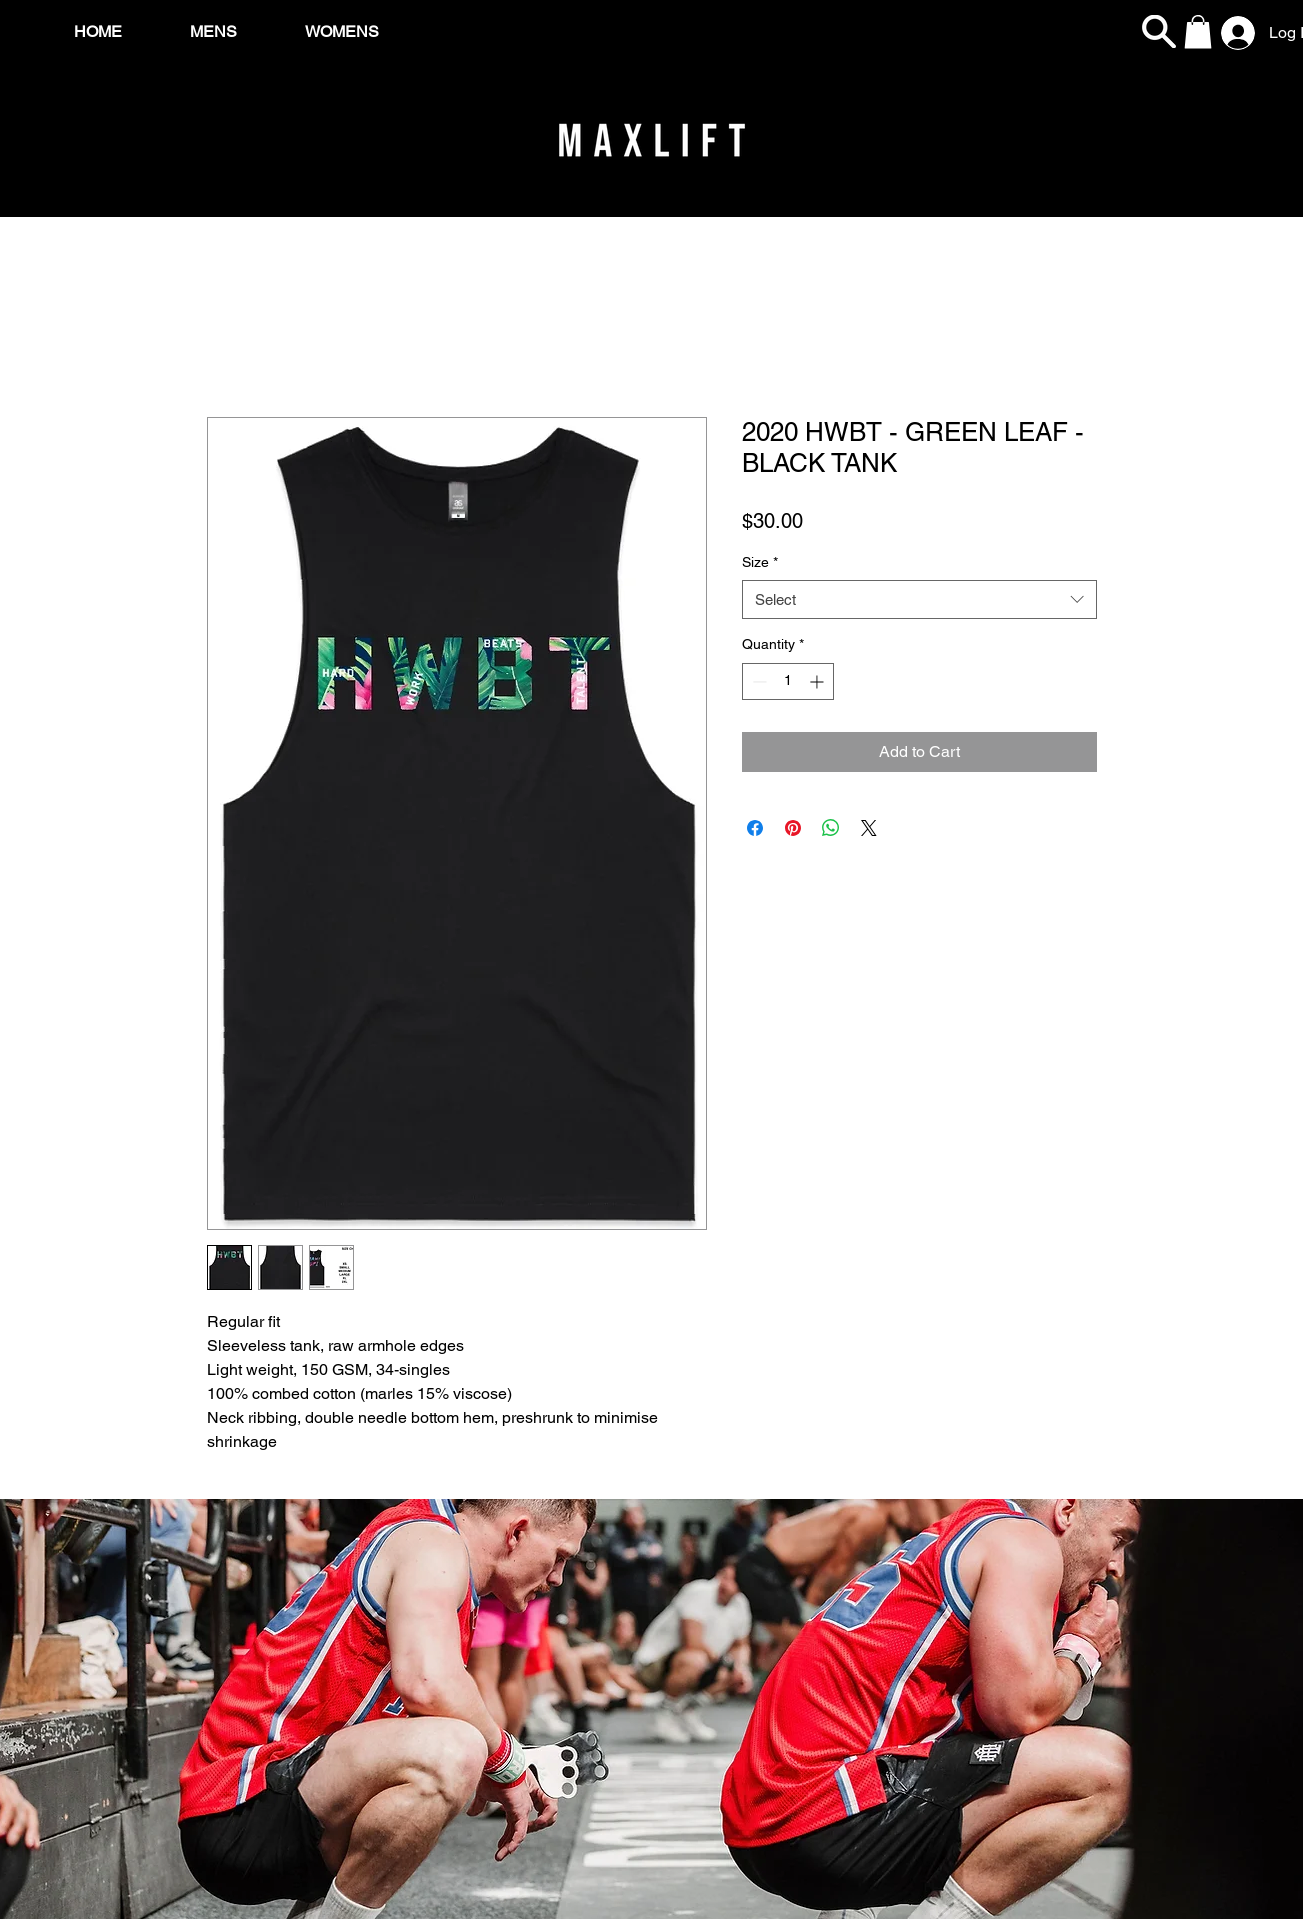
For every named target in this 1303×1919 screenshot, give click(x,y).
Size (760, 562)
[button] (1198, 31)
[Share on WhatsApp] (831, 828)
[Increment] (818, 681)
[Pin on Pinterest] (793, 828)
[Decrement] (757, 681)
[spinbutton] (788, 681)
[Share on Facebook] (755, 828)
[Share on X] (869, 828)
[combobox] (919, 599)
